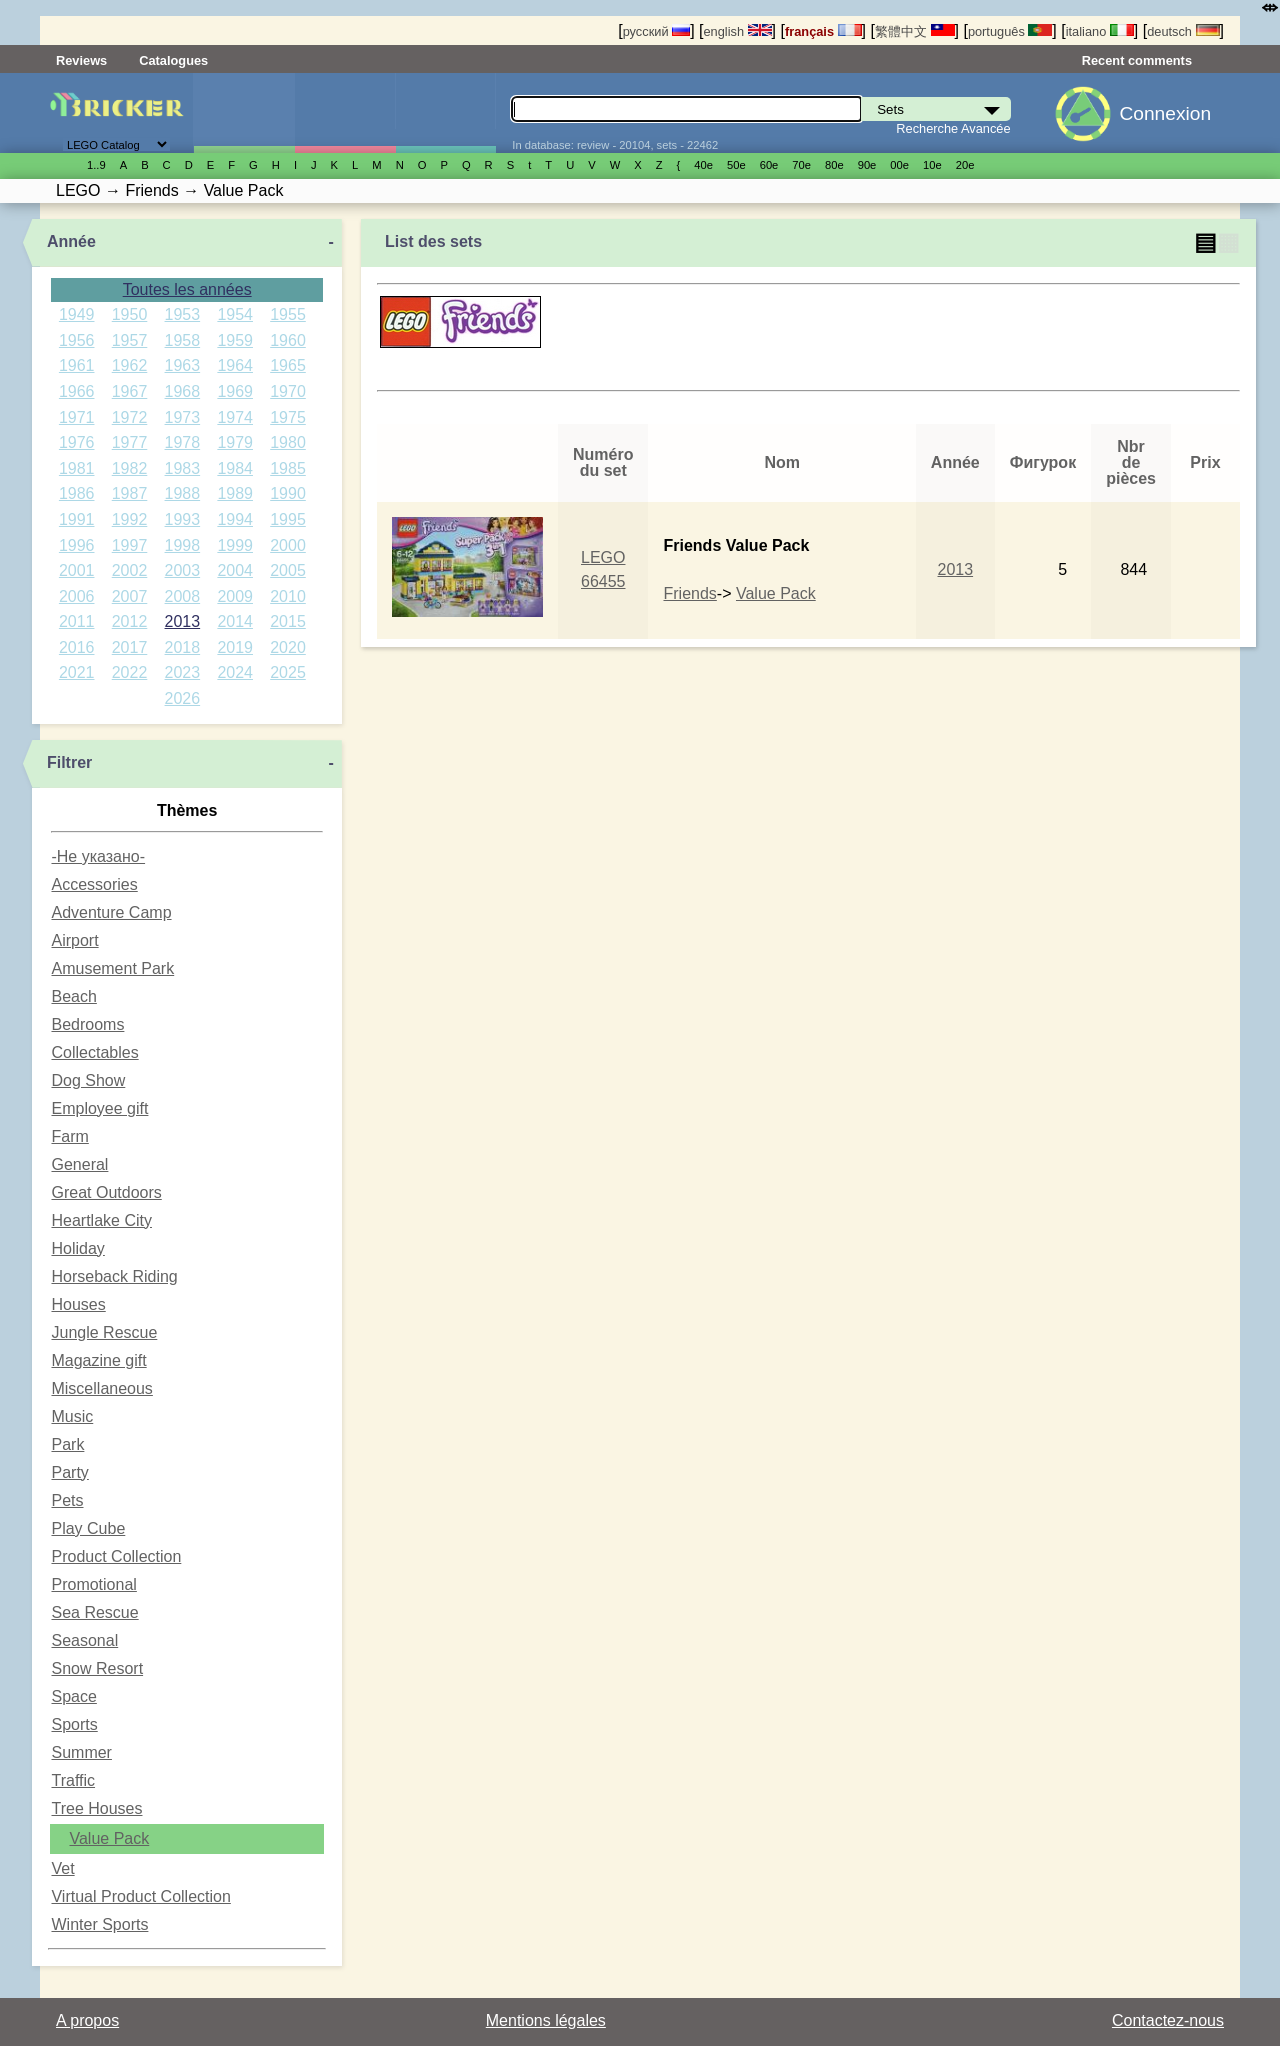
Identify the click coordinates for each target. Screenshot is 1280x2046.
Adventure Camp (111, 912)
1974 (235, 417)
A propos (87, 2020)
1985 (288, 468)
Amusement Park (112, 968)
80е (834, 165)
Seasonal (84, 1640)
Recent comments (1137, 60)
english (737, 31)
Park (67, 1444)
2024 (235, 672)
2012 (130, 621)
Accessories (94, 884)
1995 (288, 519)
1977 (130, 442)
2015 (288, 621)
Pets (67, 1500)
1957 (130, 340)
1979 (235, 442)
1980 (288, 442)
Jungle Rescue (104, 1332)
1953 (183, 314)
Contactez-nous (1168, 2020)
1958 (183, 340)
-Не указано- (98, 856)
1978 (183, 442)
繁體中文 (915, 31)
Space (73, 1696)
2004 (235, 570)
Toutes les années (187, 289)
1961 (77, 365)
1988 (183, 493)
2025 (288, 672)
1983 (183, 468)
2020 (288, 647)
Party (69, 1472)
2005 (288, 570)
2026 (183, 698)
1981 (77, 468)
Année (71, 241)
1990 (288, 493)
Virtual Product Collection (140, 1896)
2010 (288, 596)
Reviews (81, 60)
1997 (130, 545)
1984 (235, 468)
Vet (62, 1868)
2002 (130, 570)
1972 (130, 417)
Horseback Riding (114, 1276)
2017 (130, 647)
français (823, 31)
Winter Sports (99, 1924)
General (79, 1164)
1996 (77, 545)
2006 (77, 596)
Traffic (73, 1780)
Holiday (77, 1248)
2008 (183, 596)
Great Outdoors (106, 1192)
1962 (130, 365)
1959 (235, 340)
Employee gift (99, 1108)
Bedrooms (87, 1024)
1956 (77, 340)
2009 (235, 596)
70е (801, 165)
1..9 (96, 165)
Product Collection (116, 1556)
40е (703, 165)
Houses (78, 1304)
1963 (183, 365)
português (1010, 31)
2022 (130, 672)
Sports (74, 1724)
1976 (77, 442)
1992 (130, 519)
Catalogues (173, 60)
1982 (130, 468)
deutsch (1183, 31)
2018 (183, 647)
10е (932, 165)
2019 (235, 647)
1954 (235, 314)
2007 (130, 596)
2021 (77, 672)
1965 (288, 365)
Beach (73, 996)
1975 (288, 417)
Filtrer (69, 762)
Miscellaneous (101, 1388)
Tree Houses (96, 1808)
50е (736, 165)
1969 (235, 391)
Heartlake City (101, 1220)
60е (769, 165)
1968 (183, 391)
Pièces (446, 113)
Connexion (1165, 113)
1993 (183, 519)
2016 (77, 647)
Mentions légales (546, 2020)
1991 (77, 519)
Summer (81, 1752)
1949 (77, 314)
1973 (183, 417)
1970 (288, 391)
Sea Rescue (94, 1612)
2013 (183, 621)
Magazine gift (98, 1360)
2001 (77, 570)
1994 (235, 519)
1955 (288, 314)
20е (965, 165)
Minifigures (345, 113)
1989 (235, 493)
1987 (130, 493)
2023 (183, 672)
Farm (69, 1136)
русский (656, 31)
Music (72, 1416)
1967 (130, 391)
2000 (288, 545)
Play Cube (88, 1528)
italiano (1100, 31)
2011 (77, 621)
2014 (235, 621)
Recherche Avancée (953, 128)
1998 (183, 545)
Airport (74, 940)
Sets (244, 113)
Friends (689, 593)
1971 (77, 417)
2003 (183, 570)
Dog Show (88, 1080)
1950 (130, 314)
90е (867, 165)
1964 (235, 365)
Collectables (94, 1052)
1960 (288, 340)
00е (899, 165)
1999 (235, 545)
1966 (77, 391)
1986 (77, 493)
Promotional (93, 1584)
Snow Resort (97, 1668)
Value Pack (109, 1838)
